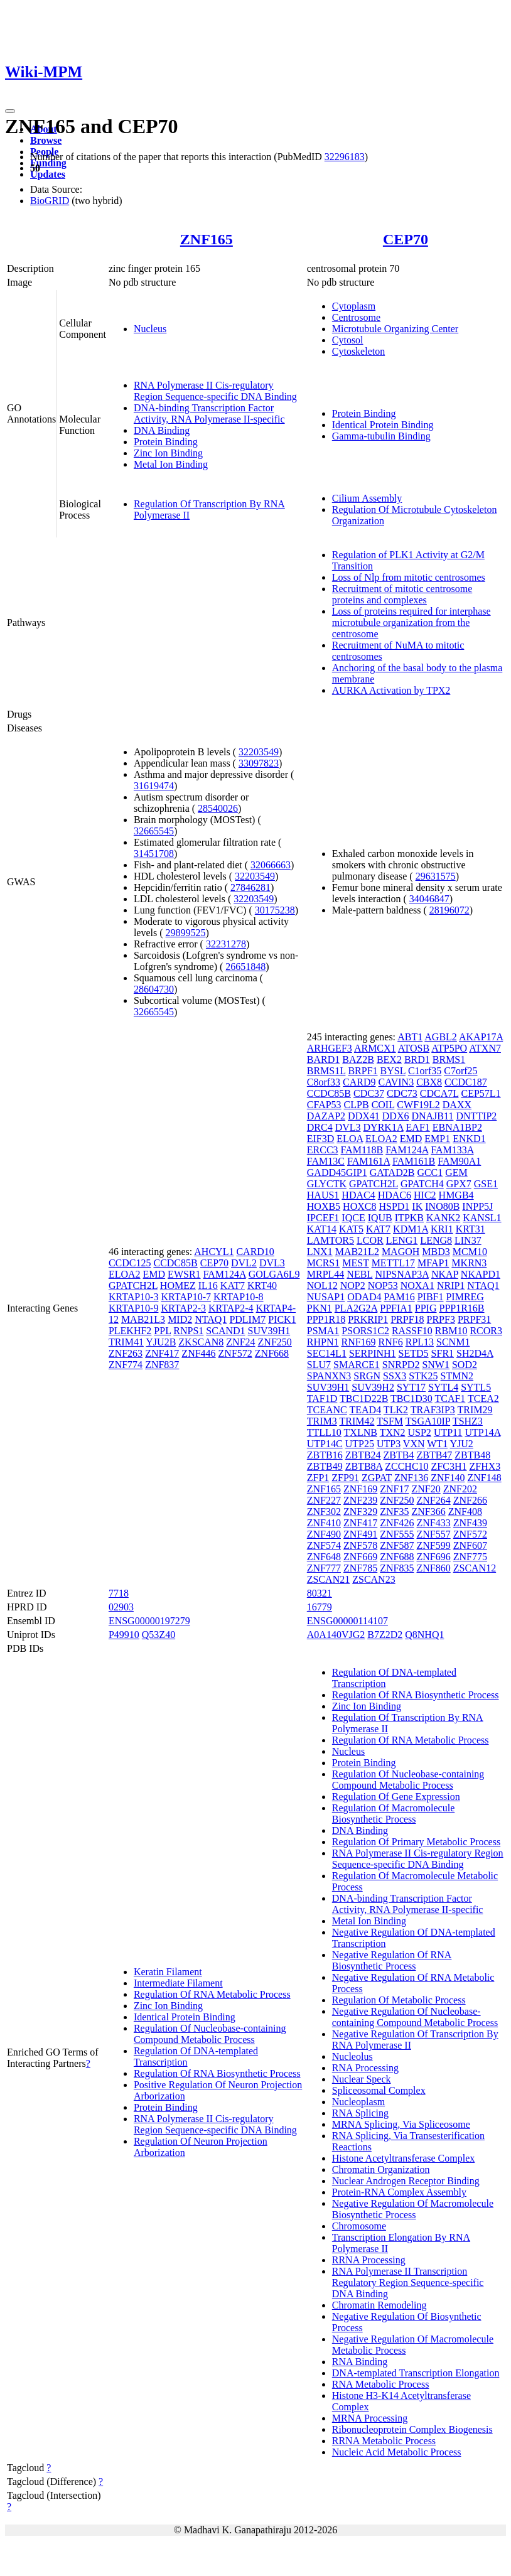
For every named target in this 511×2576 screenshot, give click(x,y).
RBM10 (451, 1330)
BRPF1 (362, 1070)
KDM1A (410, 1229)
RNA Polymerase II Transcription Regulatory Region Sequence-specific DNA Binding (408, 2282)
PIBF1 (430, 1296)
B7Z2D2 (384, 1634)
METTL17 (393, 1263)
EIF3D (321, 1138)
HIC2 (425, 1195)
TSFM (390, 1421)
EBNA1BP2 (457, 1127)
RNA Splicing (360, 2113)
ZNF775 (470, 1556)
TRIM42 (356, 1421)
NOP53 (383, 1285)
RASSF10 (412, 1330)
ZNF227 (324, 1500)
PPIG (426, 1308)
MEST (355, 1263)
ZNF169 (360, 1489)
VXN (414, 1443)
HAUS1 (323, 1195)
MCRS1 (323, 1263)
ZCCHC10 (406, 1466)
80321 (319, 1593)
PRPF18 (407, 1319)
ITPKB (409, 1217)
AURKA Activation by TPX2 (391, 690)
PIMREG (464, 1296)
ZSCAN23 (373, 1579)
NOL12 (322, 1285)
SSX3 (394, 1376)
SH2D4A (474, 1353)
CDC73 (402, 1093)
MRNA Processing (369, 2418)
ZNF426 (397, 1522)
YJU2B (161, 1342)
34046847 (429, 898)
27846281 (250, 887)
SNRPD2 (401, 1364)
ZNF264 (433, 1500)
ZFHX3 (484, 1466)
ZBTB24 (363, 1455)
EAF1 (418, 1127)
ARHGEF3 (329, 1048)
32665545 (154, 831)
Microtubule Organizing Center (395, 328)
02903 (121, 1607)
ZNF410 (324, 1522)
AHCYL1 (214, 1251)
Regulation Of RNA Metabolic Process (212, 1994)
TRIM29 (475, 1409)
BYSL (393, 1070)
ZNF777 (324, 1568)
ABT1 (409, 1037)
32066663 (270, 865)
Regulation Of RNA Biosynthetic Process (217, 2073)
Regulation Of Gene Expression (396, 1796)
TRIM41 (126, 1342)
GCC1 (430, 1172)
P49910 (124, 1634)
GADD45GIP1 (337, 1172)
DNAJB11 (432, 1116)
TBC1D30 (411, 1398)
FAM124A (224, 1274)
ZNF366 (428, 1511)
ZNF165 (206, 239)
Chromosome (359, 2226)
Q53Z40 (158, 1634)
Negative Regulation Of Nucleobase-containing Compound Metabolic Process (415, 2017)
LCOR (370, 1240)
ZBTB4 (399, 1455)
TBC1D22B (364, 1398)
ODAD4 (364, 1296)
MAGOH (400, 1251)
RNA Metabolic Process (380, 2384)
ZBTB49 (325, 1466)
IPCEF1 (323, 1217)
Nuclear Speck (361, 2079)
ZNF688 (397, 1556)
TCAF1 (449, 1398)
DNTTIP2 (476, 1116)
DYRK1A (383, 1127)
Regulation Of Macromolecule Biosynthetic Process (393, 1813)
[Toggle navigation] (10, 111)
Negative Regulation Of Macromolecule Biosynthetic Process (412, 2209)
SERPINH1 (372, 1353)
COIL (383, 1104)
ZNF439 (470, 1522)
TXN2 (393, 1432)
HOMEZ (178, 1285)
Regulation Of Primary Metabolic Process (416, 1841)
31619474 (154, 785)
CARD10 (255, 1251)
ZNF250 (275, 1342)
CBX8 (429, 1082)
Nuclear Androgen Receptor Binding (406, 2180)
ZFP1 (318, 1477)
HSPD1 (394, 1206)
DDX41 (364, 1116)
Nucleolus (352, 2056)
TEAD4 (365, 1409)
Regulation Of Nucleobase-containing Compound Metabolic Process (210, 2034)
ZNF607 (470, 1545)
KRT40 (262, 1285)
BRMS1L (326, 1070)
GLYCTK (327, 1183)
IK (417, 1206)
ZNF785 (360, 1568)
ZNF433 (433, 1522)
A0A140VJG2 (336, 1634)
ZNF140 (448, 1477)
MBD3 (435, 1251)
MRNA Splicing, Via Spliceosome (401, 2124)
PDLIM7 (247, 1319)
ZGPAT (377, 1477)
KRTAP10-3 (134, 1296)
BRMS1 (449, 1059)
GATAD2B (392, 1172)
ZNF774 (126, 1364)
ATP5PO (449, 1048)
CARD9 (359, 1082)
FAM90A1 (459, 1161)
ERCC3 (322, 1150)
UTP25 (359, 1443)
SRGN (366, 1376)
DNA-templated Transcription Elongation (416, 2373)
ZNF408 (465, 1511)
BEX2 (389, 1059)
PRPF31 (474, 1319)
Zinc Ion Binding (168, 453)
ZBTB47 (434, 1455)
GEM (456, 1172)
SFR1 (442, 1353)
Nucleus (150, 328)
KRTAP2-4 (231, 1308)
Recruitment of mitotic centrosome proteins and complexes (402, 594)
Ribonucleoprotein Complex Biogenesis (412, 2429)
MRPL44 (326, 1274)
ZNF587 (397, 1545)
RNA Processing (365, 2067)
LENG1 (402, 1240)
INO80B (442, 1206)
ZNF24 (240, 1342)
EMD (154, 1274)
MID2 (180, 1319)
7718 (119, 1593)
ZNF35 (394, 1511)
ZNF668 (272, 1353)
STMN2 (457, 1376)
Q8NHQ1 (424, 1634)
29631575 (436, 876)
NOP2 (352, 1285)
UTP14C (325, 1443)
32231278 (226, 944)
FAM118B (362, 1150)
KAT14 (321, 1229)
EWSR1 (184, 1274)
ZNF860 (433, 1568)
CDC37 (368, 1093)
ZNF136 (411, 1477)
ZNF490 (324, 1534)
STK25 (423, 1376)
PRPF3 (441, 1319)
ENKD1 (469, 1138)
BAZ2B (358, 1059)
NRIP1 (451, 1285)
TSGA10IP (428, 1421)
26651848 (245, 966)
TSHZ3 (468, 1421)
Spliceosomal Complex (379, 2090)
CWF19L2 (418, 1104)
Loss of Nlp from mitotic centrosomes (408, 577)
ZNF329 (360, 1511)
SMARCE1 (356, 1364)
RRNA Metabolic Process (384, 2440)
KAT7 (232, 1285)
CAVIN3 (396, 1082)
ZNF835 (397, 1568)
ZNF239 (360, 1500)
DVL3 (272, 1263)
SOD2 (464, 1364)
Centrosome (356, 317)
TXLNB (360, 1432)
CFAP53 (324, 1104)
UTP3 (389, 1443)
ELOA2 (125, 1274)
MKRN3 (469, 1263)
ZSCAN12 (474, 1568)
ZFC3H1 (449, 1466)
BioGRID (49, 200)
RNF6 (391, 1342)
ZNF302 (324, 1511)
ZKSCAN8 (200, 1342)
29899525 (186, 932)
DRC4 (320, 1127)
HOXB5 (323, 1206)
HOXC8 (359, 1206)
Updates (47, 174)
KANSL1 (482, 1217)
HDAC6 (394, 1195)
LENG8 (436, 1240)
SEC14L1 (327, 1353)
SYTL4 (443, 1387)
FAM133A (452, 1150)
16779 (319, 1607)
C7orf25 (460, 1070)
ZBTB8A (364, 1466)
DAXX (457, 1104)
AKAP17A (481, 1037)
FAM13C (326, 1161)
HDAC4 (358, 1195)
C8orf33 (323, 1082)
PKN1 (319, 1308)
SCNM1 (453, 1342)
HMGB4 (456, 1195)
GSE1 (486, 1183)
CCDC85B (175, 1263)
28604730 (154, 989)
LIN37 (468, 1240)
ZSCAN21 (328, 1579)
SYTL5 (476, 1387)
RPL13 (420, 1342)
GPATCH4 (422, 1183)
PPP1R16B (462, 1308)
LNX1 (320, 1251)
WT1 (437, 1443)
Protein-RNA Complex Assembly (399, 2192)
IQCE (353, 1217)
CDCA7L (439, 1093)
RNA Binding (359, 2361)
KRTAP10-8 (238, 1296)
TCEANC (327, 1409)
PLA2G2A (356, 1308)
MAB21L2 (357, 1251)
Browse (46, 140)
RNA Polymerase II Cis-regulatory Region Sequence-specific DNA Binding (215, 391)
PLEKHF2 (130, 1330)
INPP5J (477, 1206)
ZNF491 (360, 1534)
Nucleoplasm (358, 2101)
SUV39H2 (373, 1387)
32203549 (259, 751)
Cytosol (347, 340)
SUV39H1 (269, 1330)
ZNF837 (162, 1364)
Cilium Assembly (367, 498)
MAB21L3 (143, 1319)
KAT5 (351, 1229)
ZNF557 (433, 1534)
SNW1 (435, 1364)
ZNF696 (433, 1556)
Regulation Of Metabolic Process (399, 2000)
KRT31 (470, 1229)
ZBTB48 (472, 1455)
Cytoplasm (353, 306)
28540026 (218, 808)
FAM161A (368, 1161)
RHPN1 (323, 1342)
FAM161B (413, 1161)
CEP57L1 (480, 1093)
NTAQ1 (211, 1319)
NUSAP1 (326, 1296)
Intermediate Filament (178, 1983)
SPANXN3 (329, 1376)
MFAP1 (433, 1263)
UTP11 (448, 1432)
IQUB (380, 1217)
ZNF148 (484, 1477)
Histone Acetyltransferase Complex (403, 2158)
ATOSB (413, 1048)
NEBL (359, 1274)
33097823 (259, 763)
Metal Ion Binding (171, 464)
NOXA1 (417, 1285)
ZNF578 (360, 1545)
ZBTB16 (325, 1455)
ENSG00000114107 (347, 1620)
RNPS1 (188, 1330)
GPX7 (458, 1183)
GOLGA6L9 (274, 1274)
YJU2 (461, 1443)
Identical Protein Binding (383, 424)
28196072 (449, 910)
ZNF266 (470, 1500)
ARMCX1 (375, 1048)
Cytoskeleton (358, 351)
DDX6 (395, 1116)
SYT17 (411, 1387)
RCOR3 (486, 1330)
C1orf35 (424, 1070)
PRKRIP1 (368, 1319)
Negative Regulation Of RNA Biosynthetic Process (392, 1960)
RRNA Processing (369, 2260)
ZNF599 (433, 1545)
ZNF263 (126, 1353)
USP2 (419, 1432)
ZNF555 (397, 1534)
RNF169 (358, 1342)
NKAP (444, 1274)
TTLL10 (324, 1432)
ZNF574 (324, 1545)
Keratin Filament (168, 1971)
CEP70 (405, 239)
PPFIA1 (396, 1308)
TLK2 (396, 1409)
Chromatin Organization (381, 2169)
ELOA (349, 1138)
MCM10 (470, 1251)
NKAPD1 (480, 1274)
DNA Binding (162, 430)
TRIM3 (322, 1421)
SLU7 (319, 1364)
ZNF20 (425, 1489)
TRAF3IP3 (433, 1409)
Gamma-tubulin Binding (381, 436)
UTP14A (483, 1432)
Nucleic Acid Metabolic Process (396, 2452)
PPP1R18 (326, 1319)
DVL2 (244, 1263)
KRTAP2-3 (183, 1308)
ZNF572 (235, 1353)
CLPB (356, 1104)
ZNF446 (198, 1353)
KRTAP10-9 (134, 1308)
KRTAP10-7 (186, 1296)
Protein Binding (166, 441)
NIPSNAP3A (402, 1274)
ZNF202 (460, 1489)
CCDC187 (465, 1082)
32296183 (345, 156)
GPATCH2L (133, 1285)
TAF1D (322, 1398)
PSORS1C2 (365, 1330)
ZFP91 (345, 1477)
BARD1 (323, 1059)
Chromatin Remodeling (379, 2305)
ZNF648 (324, 1556)
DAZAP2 (326, 1116)
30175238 (275, 910)
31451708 (154, 853)
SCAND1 (225, 1330)
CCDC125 (130, 1263)
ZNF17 (394, 1489)
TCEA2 (483, 1398)
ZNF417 (162, 1353)
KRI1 (442, 1229)
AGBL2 (440, 1037)
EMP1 (437, 1138)
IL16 (208, 1285)
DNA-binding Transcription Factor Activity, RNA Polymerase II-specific (209, 413)
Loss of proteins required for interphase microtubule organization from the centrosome (411, 622)
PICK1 (282, 1319)
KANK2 (443, 1217)
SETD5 (414, 1353)
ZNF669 (360, 1556)
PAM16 (399, 1296)
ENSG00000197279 (149, 1620)
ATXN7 (485, 1048)
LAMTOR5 (330, 1240)
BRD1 (417, 1059)
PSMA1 (323, 1330)
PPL (162, 1330)
